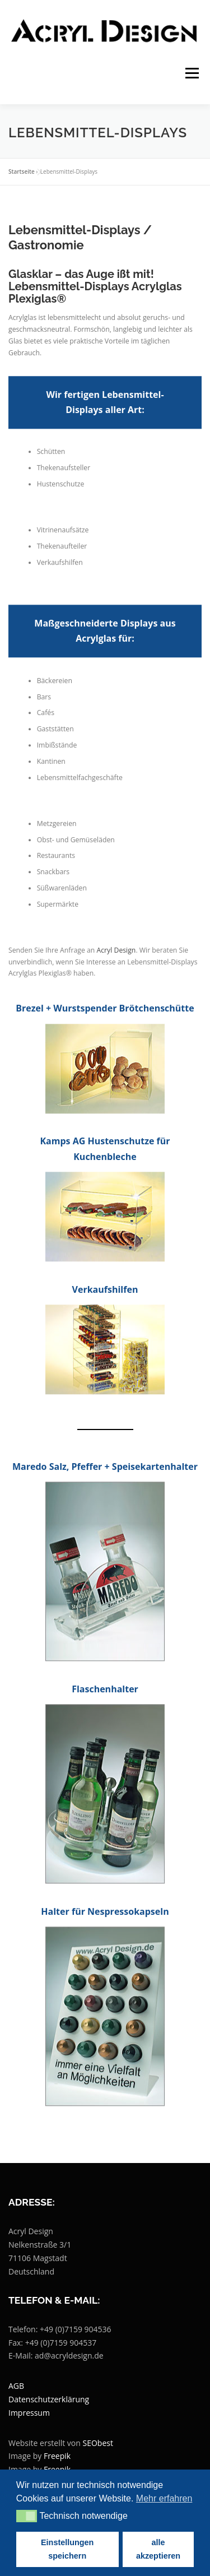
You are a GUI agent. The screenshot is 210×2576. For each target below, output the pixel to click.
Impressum (29, 2412)
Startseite (21, 171)
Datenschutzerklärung (48, 2399)
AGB (16, 2385)
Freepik (57, 2455)
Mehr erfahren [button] (164, 2498)
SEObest (98, 2443)
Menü (191, 73)
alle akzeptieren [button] (158, 2549)
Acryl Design (116, 977)
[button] (26, 2516)
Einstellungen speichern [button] (67, 2549)
